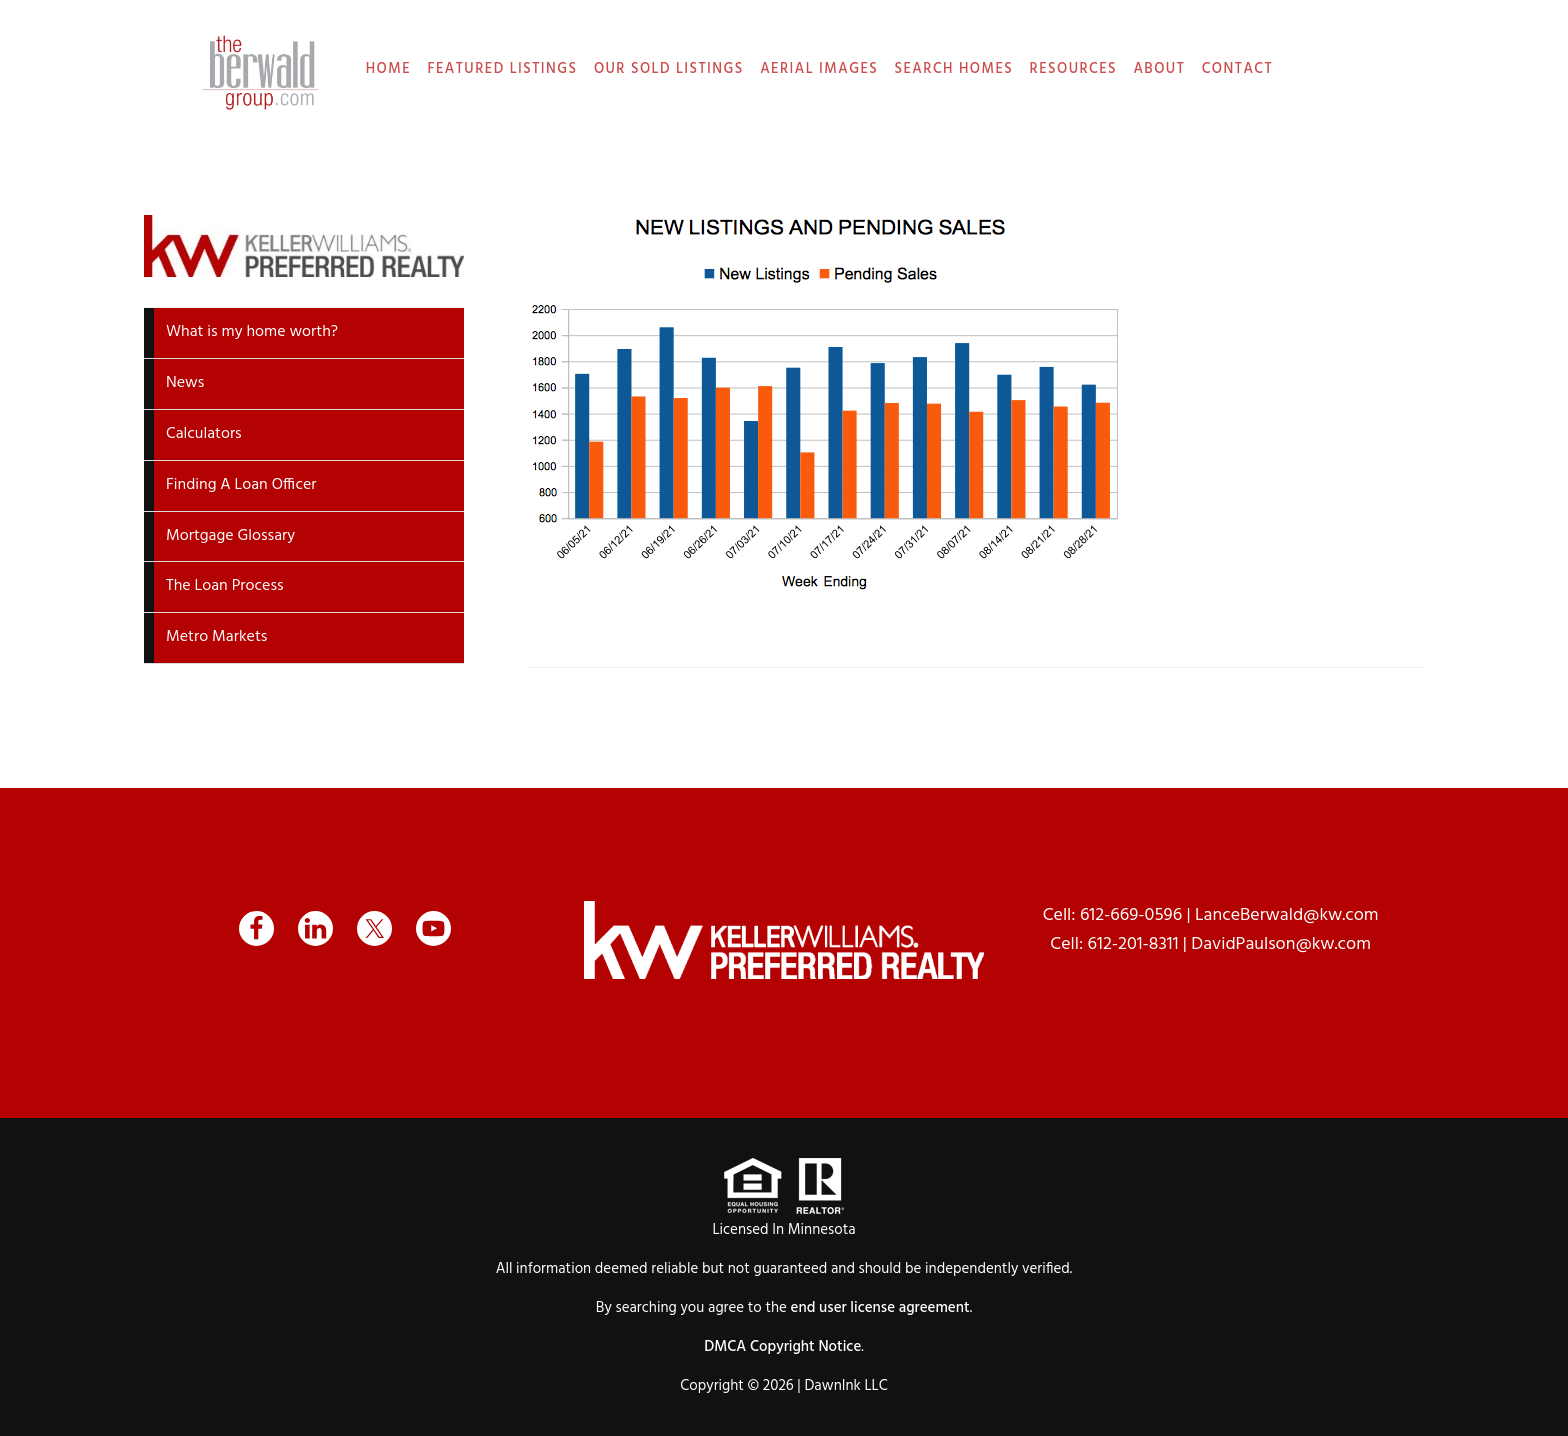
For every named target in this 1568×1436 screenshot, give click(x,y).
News (185, 383)
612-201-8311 (1133, 944)
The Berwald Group (260, 72)
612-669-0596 (1131, 915)
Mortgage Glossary (230, 536)
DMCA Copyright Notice (782, 1347)
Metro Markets (216, 637)
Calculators (204, 434)
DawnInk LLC (845, 1386)
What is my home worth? (252, 332)
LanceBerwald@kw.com (1287, 915)
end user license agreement (880, 1308)
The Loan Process (225, 586)
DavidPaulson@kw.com (1281, 944)
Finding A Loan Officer (241, 485)
